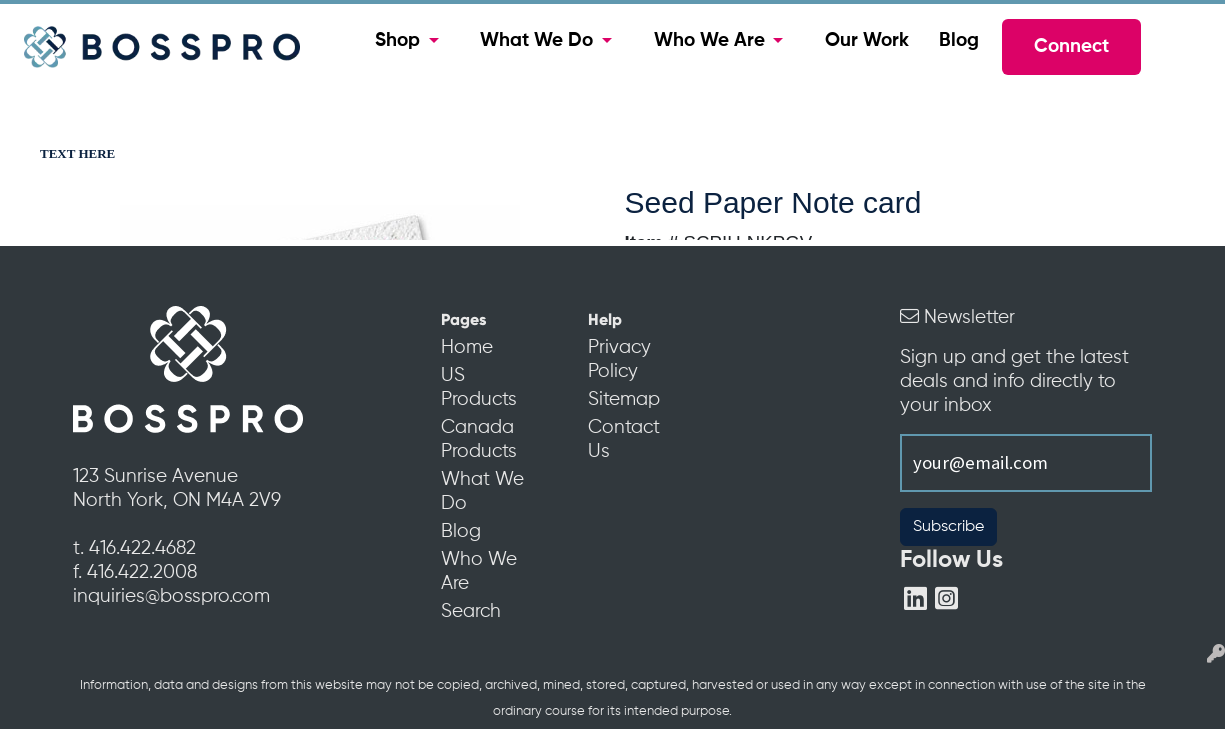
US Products (479, 388)
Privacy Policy (619, 360)
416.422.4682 (142, 549)
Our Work (867, 41)
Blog (959, 41)
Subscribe (948, 527)
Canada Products (479, 440)
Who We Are (709, 41)
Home (467, 348)
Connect (1071, 47)
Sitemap (624, 400)
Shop (397, 41)
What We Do (536, 41)
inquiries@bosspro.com (171, 597)
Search (471, 612)
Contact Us (624, 440)
